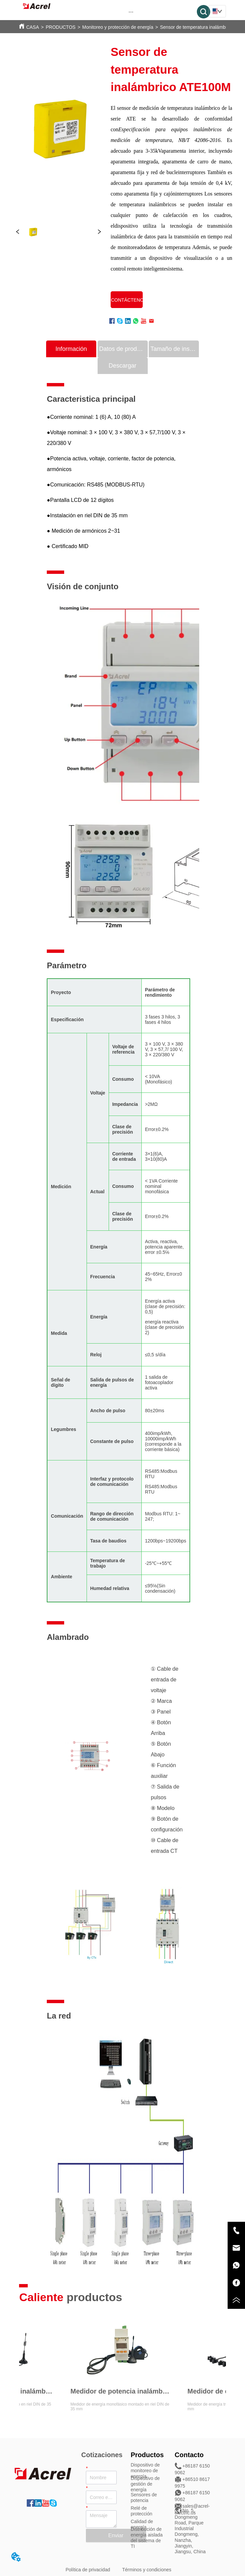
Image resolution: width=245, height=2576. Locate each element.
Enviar (115, 2535)
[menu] (131, 11)
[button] (131, 11)
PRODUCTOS (61, 27)
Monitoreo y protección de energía (117, 27)
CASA (32, 27)
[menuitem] (131, 11)
